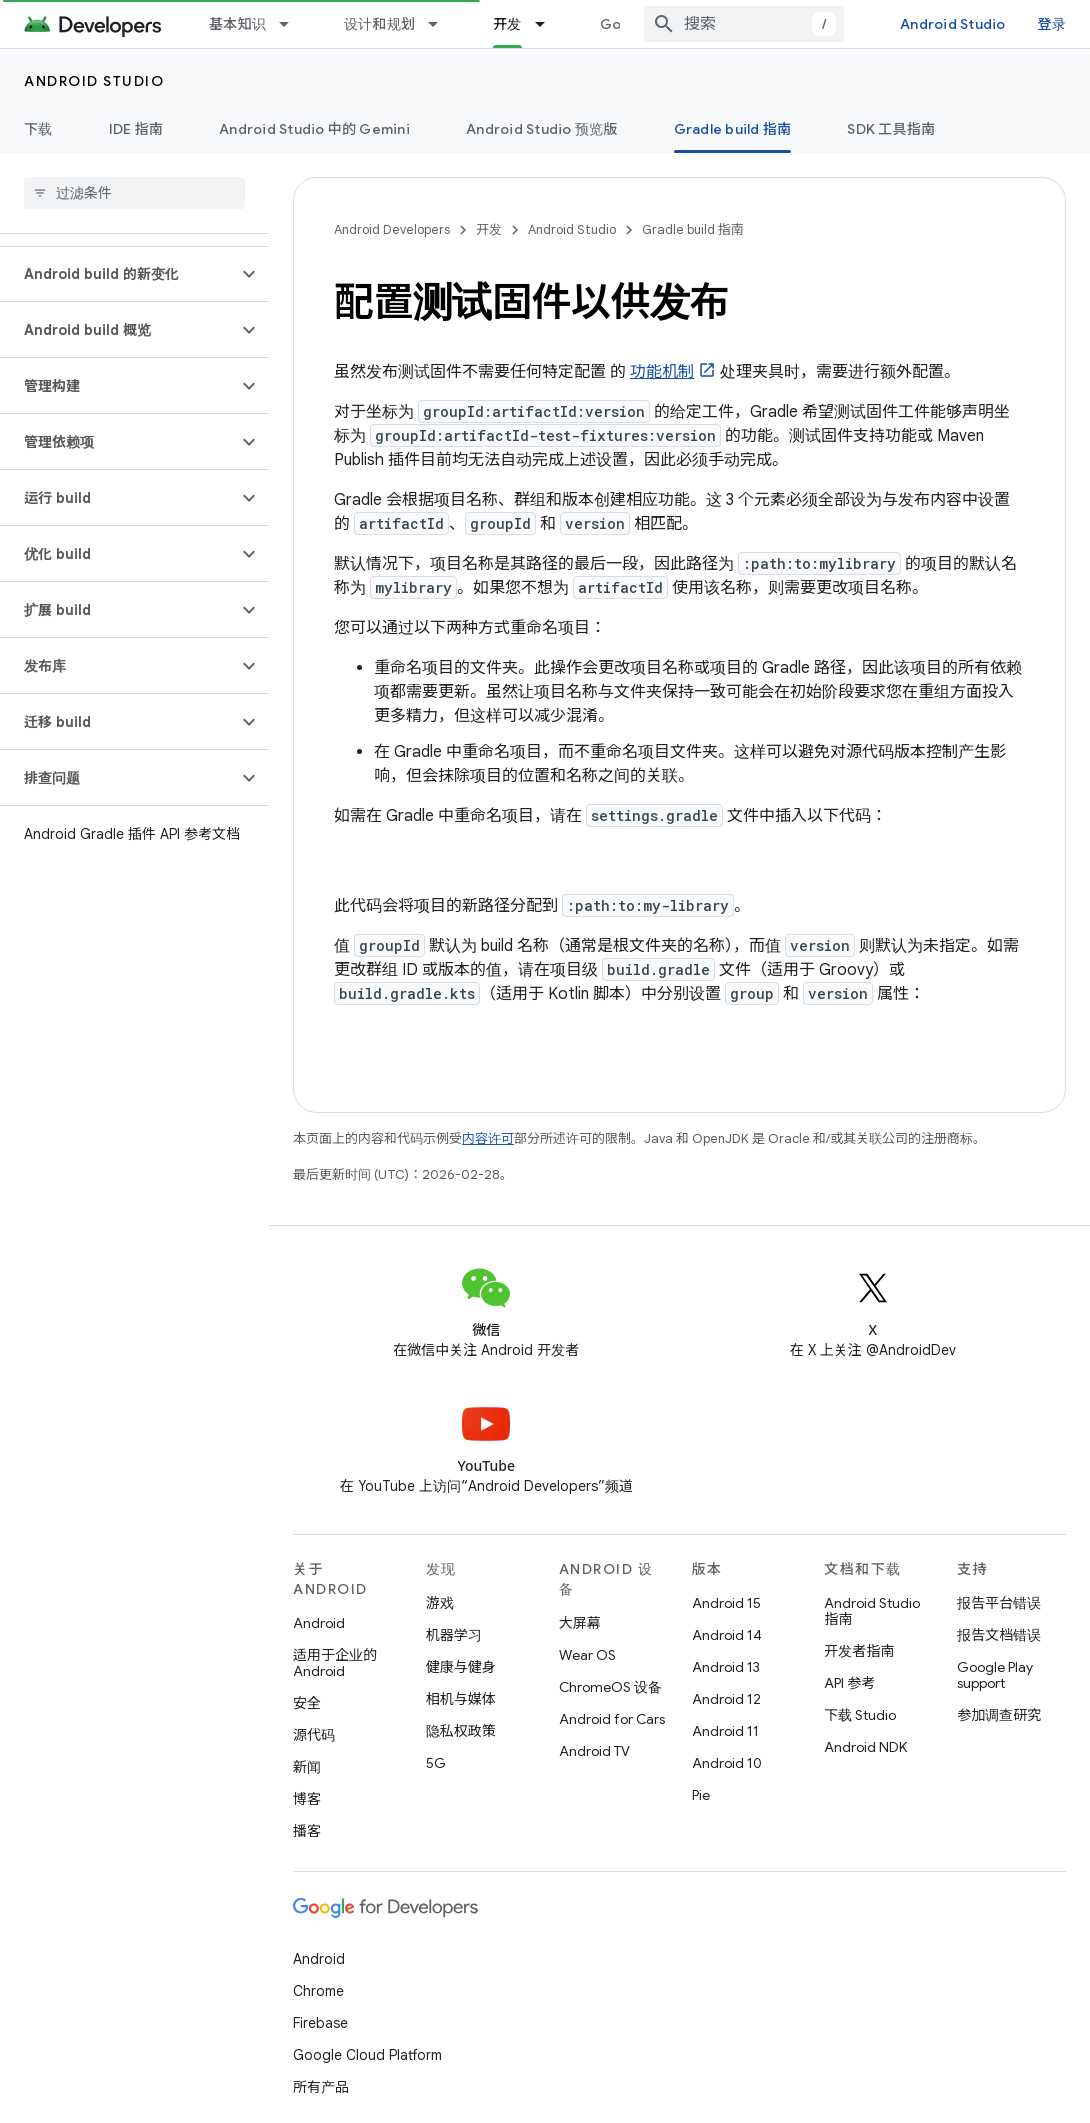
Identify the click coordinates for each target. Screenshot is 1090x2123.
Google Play (642, 24)
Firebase (320, 2023)
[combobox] (761, 24)
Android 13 (726, 1667)
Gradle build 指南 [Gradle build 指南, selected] (733, 129)
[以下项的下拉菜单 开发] (549, 24)
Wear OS (587, 1655)
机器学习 (454, 1635)
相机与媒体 (461, 1699)
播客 (307, 1831)
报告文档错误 (999, 1635)
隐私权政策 (461, 1731)
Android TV (594, 1751)
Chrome (318, 1991)
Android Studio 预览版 (542, 129)
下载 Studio (860, 1715)
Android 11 (725, 1731)
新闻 (307, 1767)
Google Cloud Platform (367, 2055)
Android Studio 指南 (872, 1611)
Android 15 (726, 1603)
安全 (307, 1703)
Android (319, 1623)
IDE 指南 (136, 129)
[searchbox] (134, 193)
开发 (489, 229)
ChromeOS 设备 (610, 1687)
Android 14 (727, 1635)
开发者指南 (859, 1651)
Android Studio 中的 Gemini (314, 129)
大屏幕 (580, 1623)
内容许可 (488, 1138)
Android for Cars (612, 1719)
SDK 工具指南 (891, 129)
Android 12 (726, 1699)
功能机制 (662, 372)
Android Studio (970, 24)
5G (436, 1763)
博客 (307, 1799)
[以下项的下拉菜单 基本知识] (293, 24)
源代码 (314, 1735)
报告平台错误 (999, 1603)
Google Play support (995, 1675)
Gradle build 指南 (693, 229)
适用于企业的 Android (335, 1663)
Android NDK (865, 1747)
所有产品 (321, 2087)
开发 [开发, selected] (507, 24)
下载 (38, 129)
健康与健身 (461, 1667)
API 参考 (849, 1683)
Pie (701, 1795)
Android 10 (727, 1763)
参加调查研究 (999, 1715)
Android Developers (392, 229)
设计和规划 (379, 24)
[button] (118, 274)
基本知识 (237, 24)
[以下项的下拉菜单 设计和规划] (442, 24)
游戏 (440, 1603)
